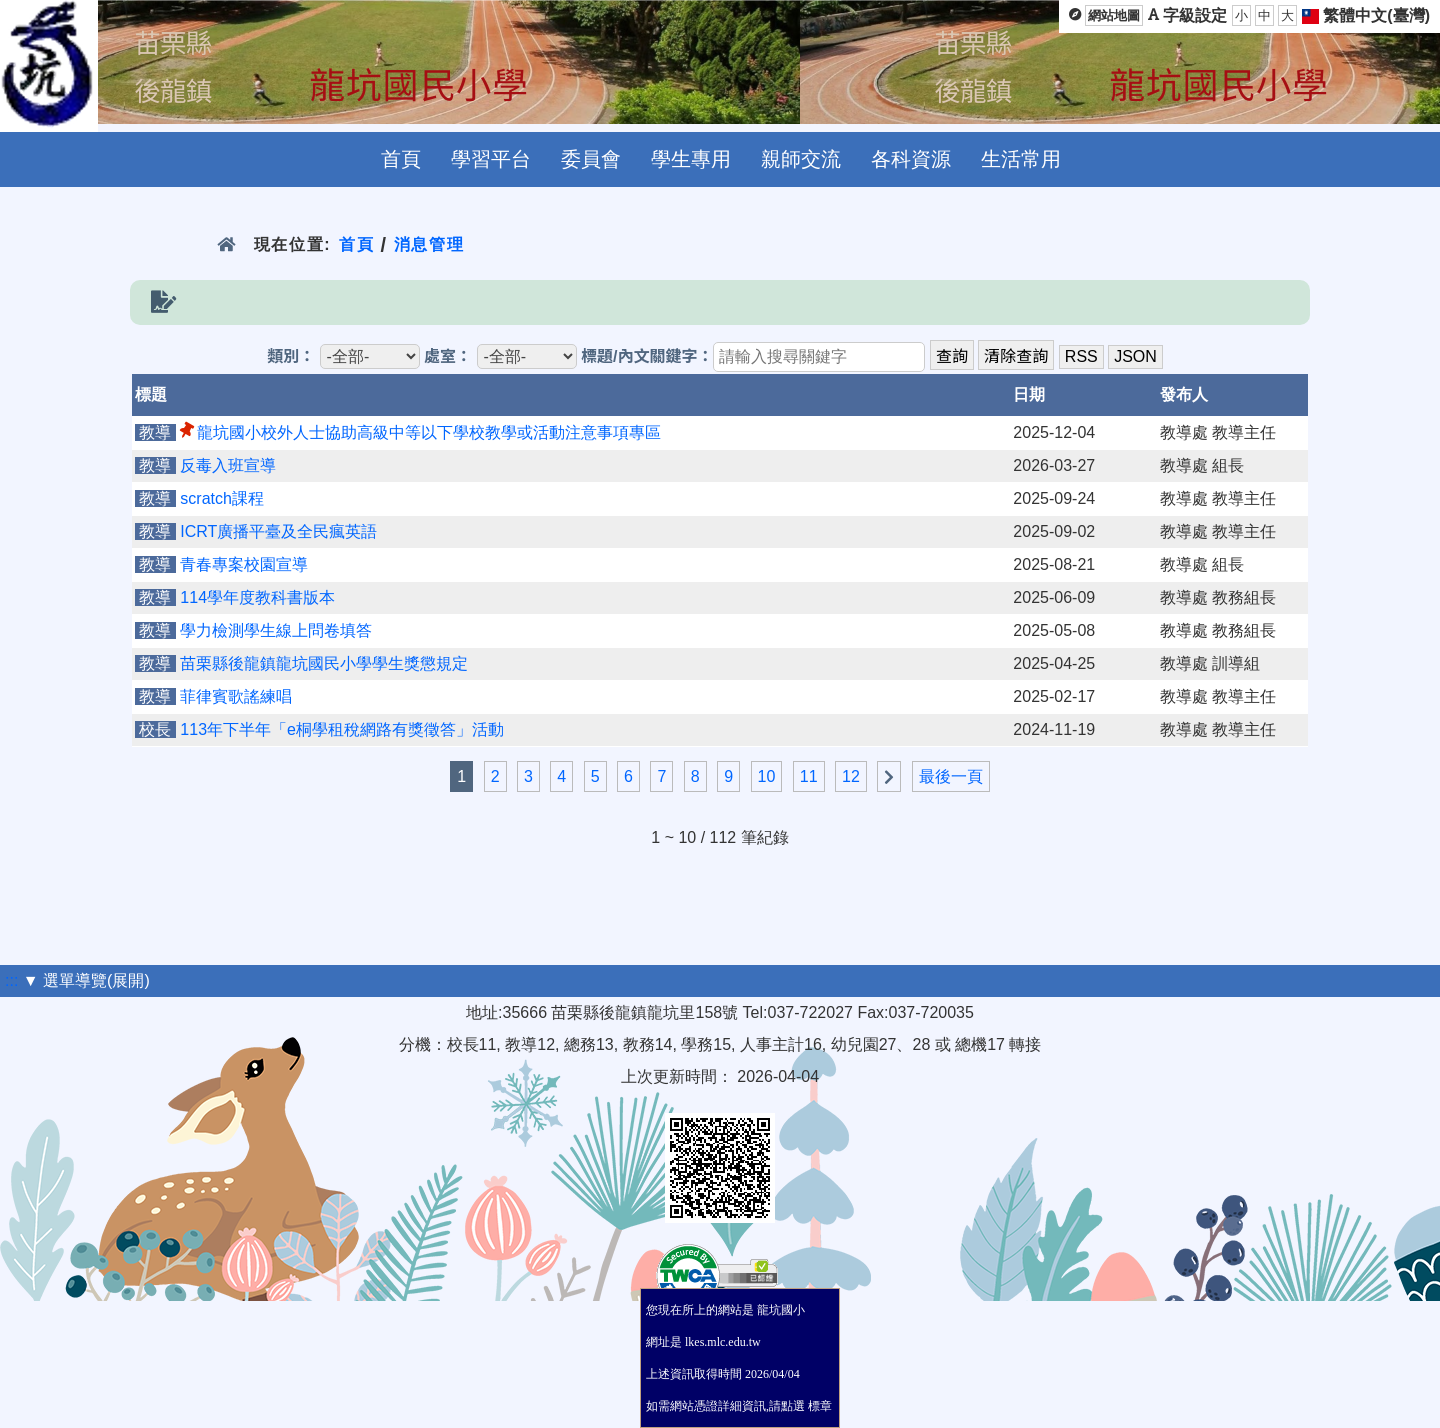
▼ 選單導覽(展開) (86, 980)
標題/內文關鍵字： (647, 356)
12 (851, 776)
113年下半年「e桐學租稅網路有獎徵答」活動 (342, 729)
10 (767, 776)
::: (11, 980)
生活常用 (1021, 159)
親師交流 (801, 159)
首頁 (401, 159)
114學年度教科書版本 (257, 597)
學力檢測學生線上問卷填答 (276, 630)
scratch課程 (222, 498)
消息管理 (429, 244)
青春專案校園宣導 (244, 564)
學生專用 (691, 159)
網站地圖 (1114, 15)
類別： (291, 356)
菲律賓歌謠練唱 (236, 696)
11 (809, 776)
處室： (448, 356)
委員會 (591, 159)
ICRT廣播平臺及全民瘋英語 (278, 531)
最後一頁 (951, 776)
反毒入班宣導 (228, 465)
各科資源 (911, 159)
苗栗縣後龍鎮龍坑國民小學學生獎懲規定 (324, 663)
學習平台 (491, 159)
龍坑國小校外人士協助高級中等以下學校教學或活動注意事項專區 (429, 432)
